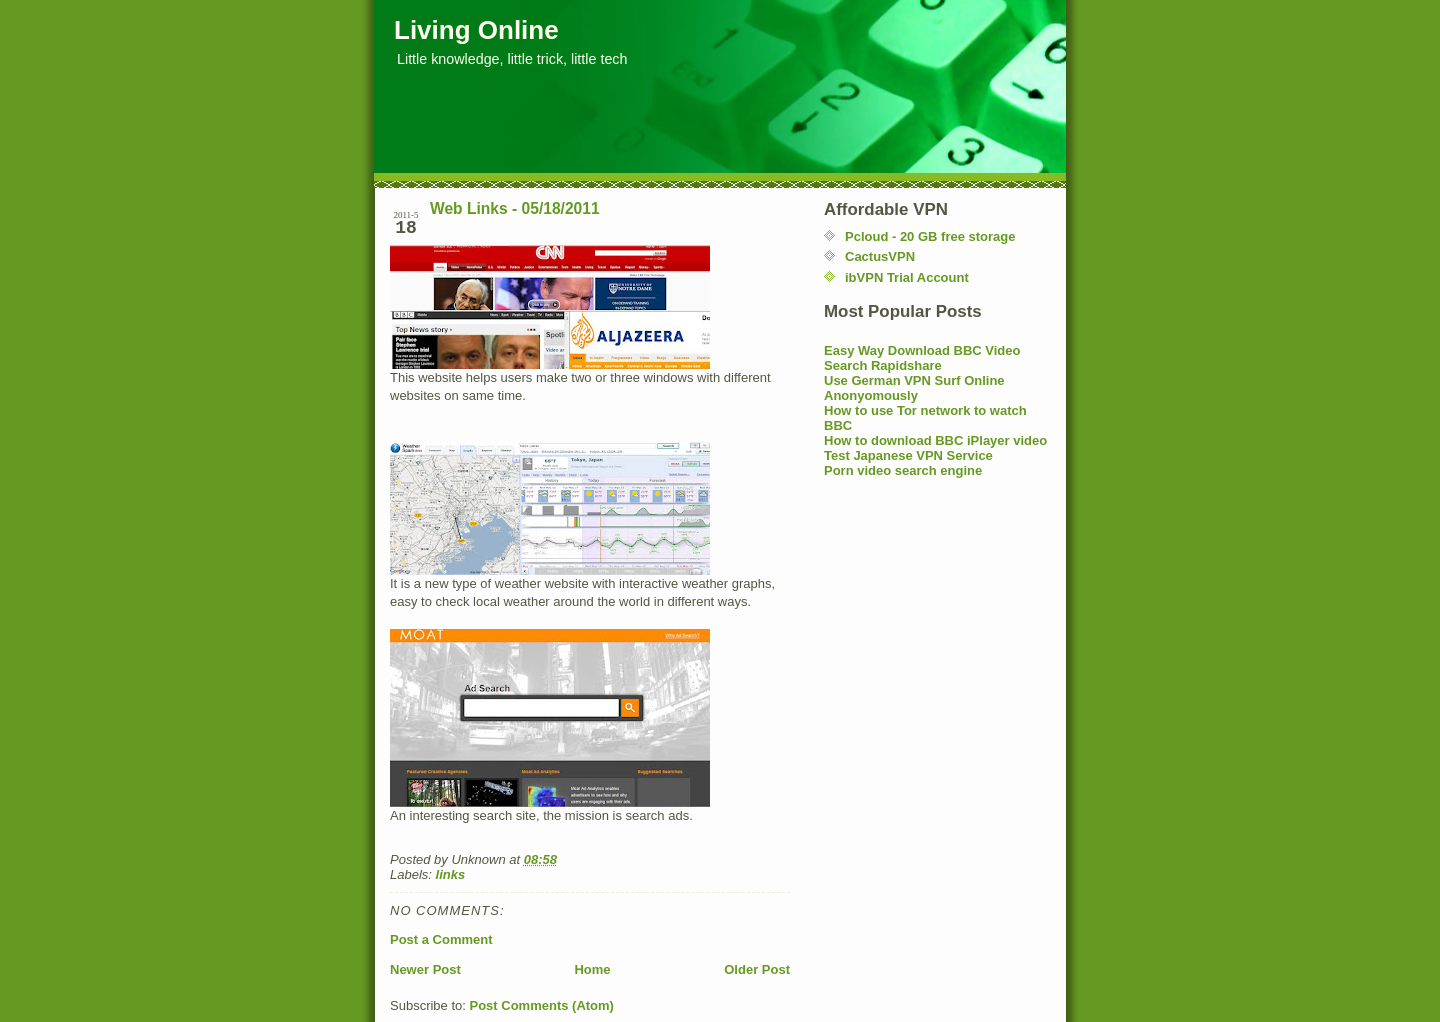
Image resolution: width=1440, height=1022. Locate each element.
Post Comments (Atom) (542, 1005)
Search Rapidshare (883, 365)
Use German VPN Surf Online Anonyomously (914, 388)
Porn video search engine (903, 470)
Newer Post (425, 969)
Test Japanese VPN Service (908, 455)
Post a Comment (441, 939)
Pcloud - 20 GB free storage (930, 236)
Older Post (757, 969)
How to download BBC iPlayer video (935, 440)
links (451, 874)
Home (592, 969)
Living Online (476, 30)
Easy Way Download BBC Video (922, 350)
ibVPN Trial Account (907, 277)
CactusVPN (880, 256)
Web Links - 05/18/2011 (515, 208)
